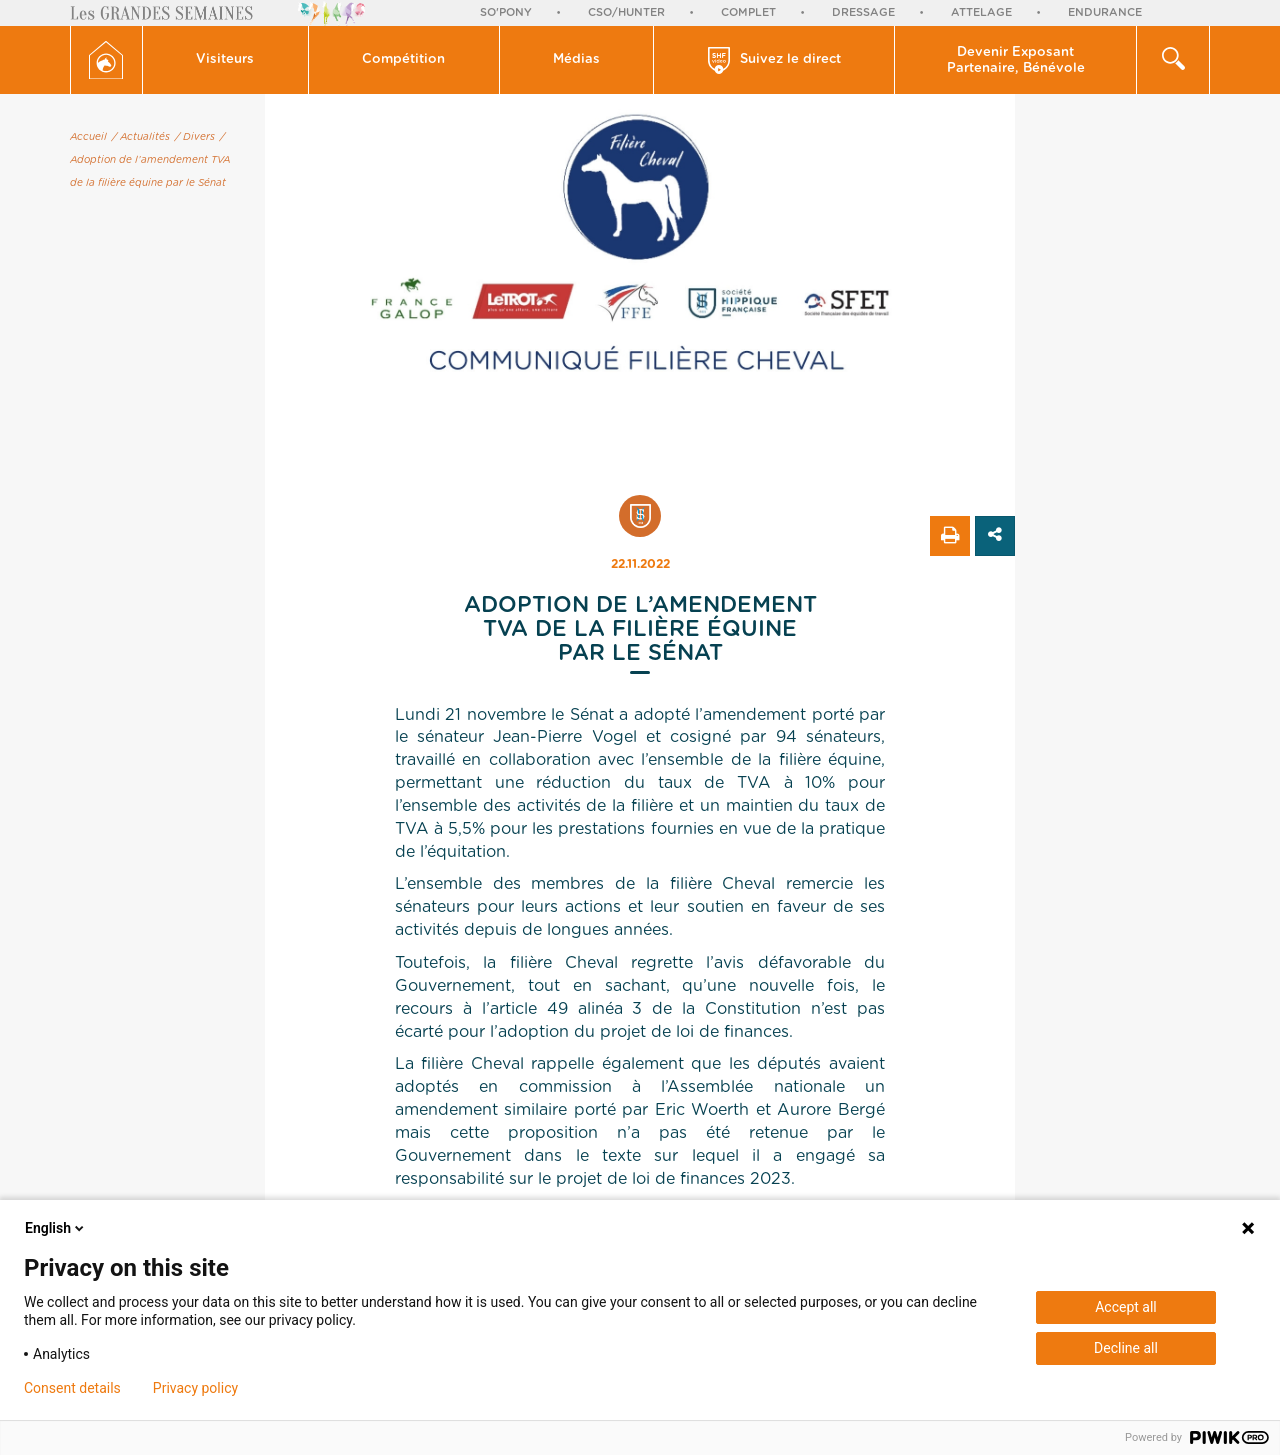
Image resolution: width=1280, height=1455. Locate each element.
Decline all (1126, 1348)
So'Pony (506, 12)
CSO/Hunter (626, 12)
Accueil (88, 137)
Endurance (1105, 12)
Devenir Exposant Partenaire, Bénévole (1016, 60)
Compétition (403, 59)
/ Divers (195, 137)
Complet (748, 12)
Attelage (981, 12)
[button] (226, 60)
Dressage (863, 12)
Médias (576, 59)
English (56, 1228)
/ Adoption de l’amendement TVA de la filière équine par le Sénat (150, 160)
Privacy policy (195, 1388)
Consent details (72, 1388)
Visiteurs (225, 59)
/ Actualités (141, 137)
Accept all (1126, 1307)
